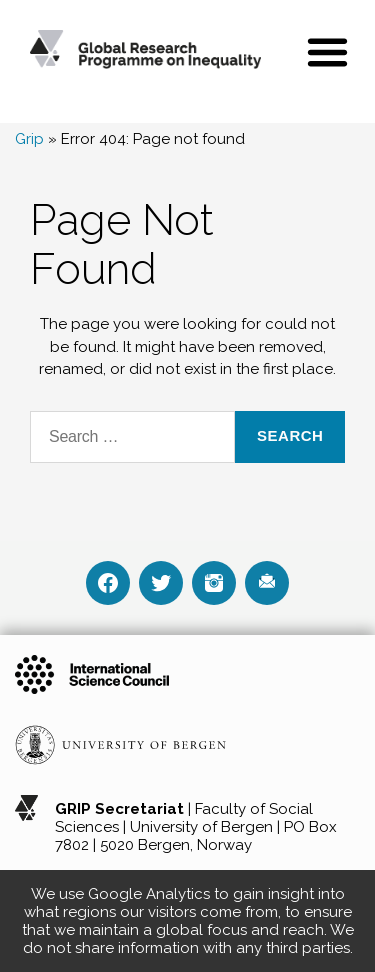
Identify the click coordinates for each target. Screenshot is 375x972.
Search (290, 435)
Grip (29, 139)
